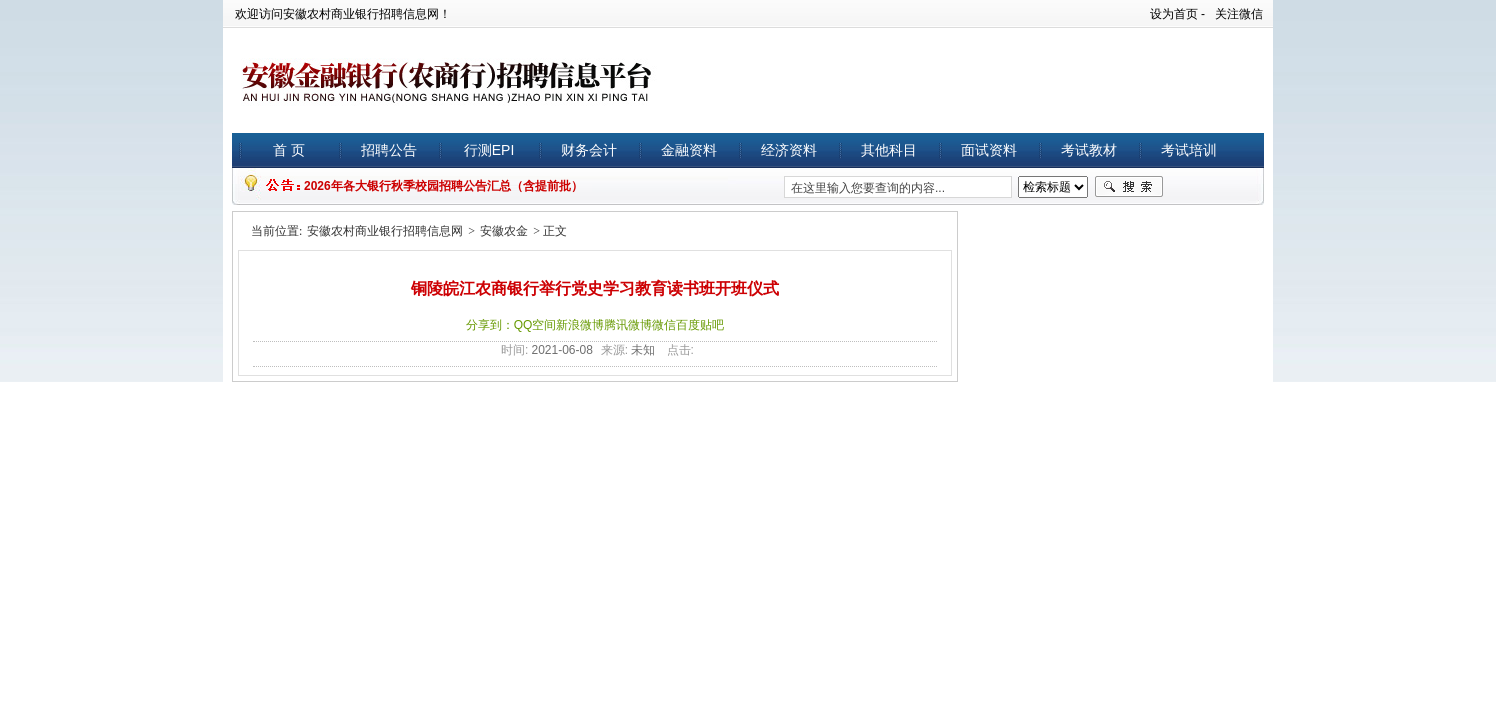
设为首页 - (1177, 14)
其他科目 (889, 150)
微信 (664, 325)
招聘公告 (389, 150)
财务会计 (589, 150)
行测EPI (489, 150)
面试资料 (989, 150)
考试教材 (1089, 150)
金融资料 (689, 150)
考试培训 (1189, 150)
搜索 (1129, 187)
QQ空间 (535, 325)
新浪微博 (580, 325)
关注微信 (1239, 14)
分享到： (490, 325)
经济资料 (789, 150)
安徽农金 (504, 231)
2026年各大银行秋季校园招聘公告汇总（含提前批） (443, 186)
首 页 (289, 150)
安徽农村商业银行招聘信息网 (385, 231)
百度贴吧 (700, 325)
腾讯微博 (628, 325)
